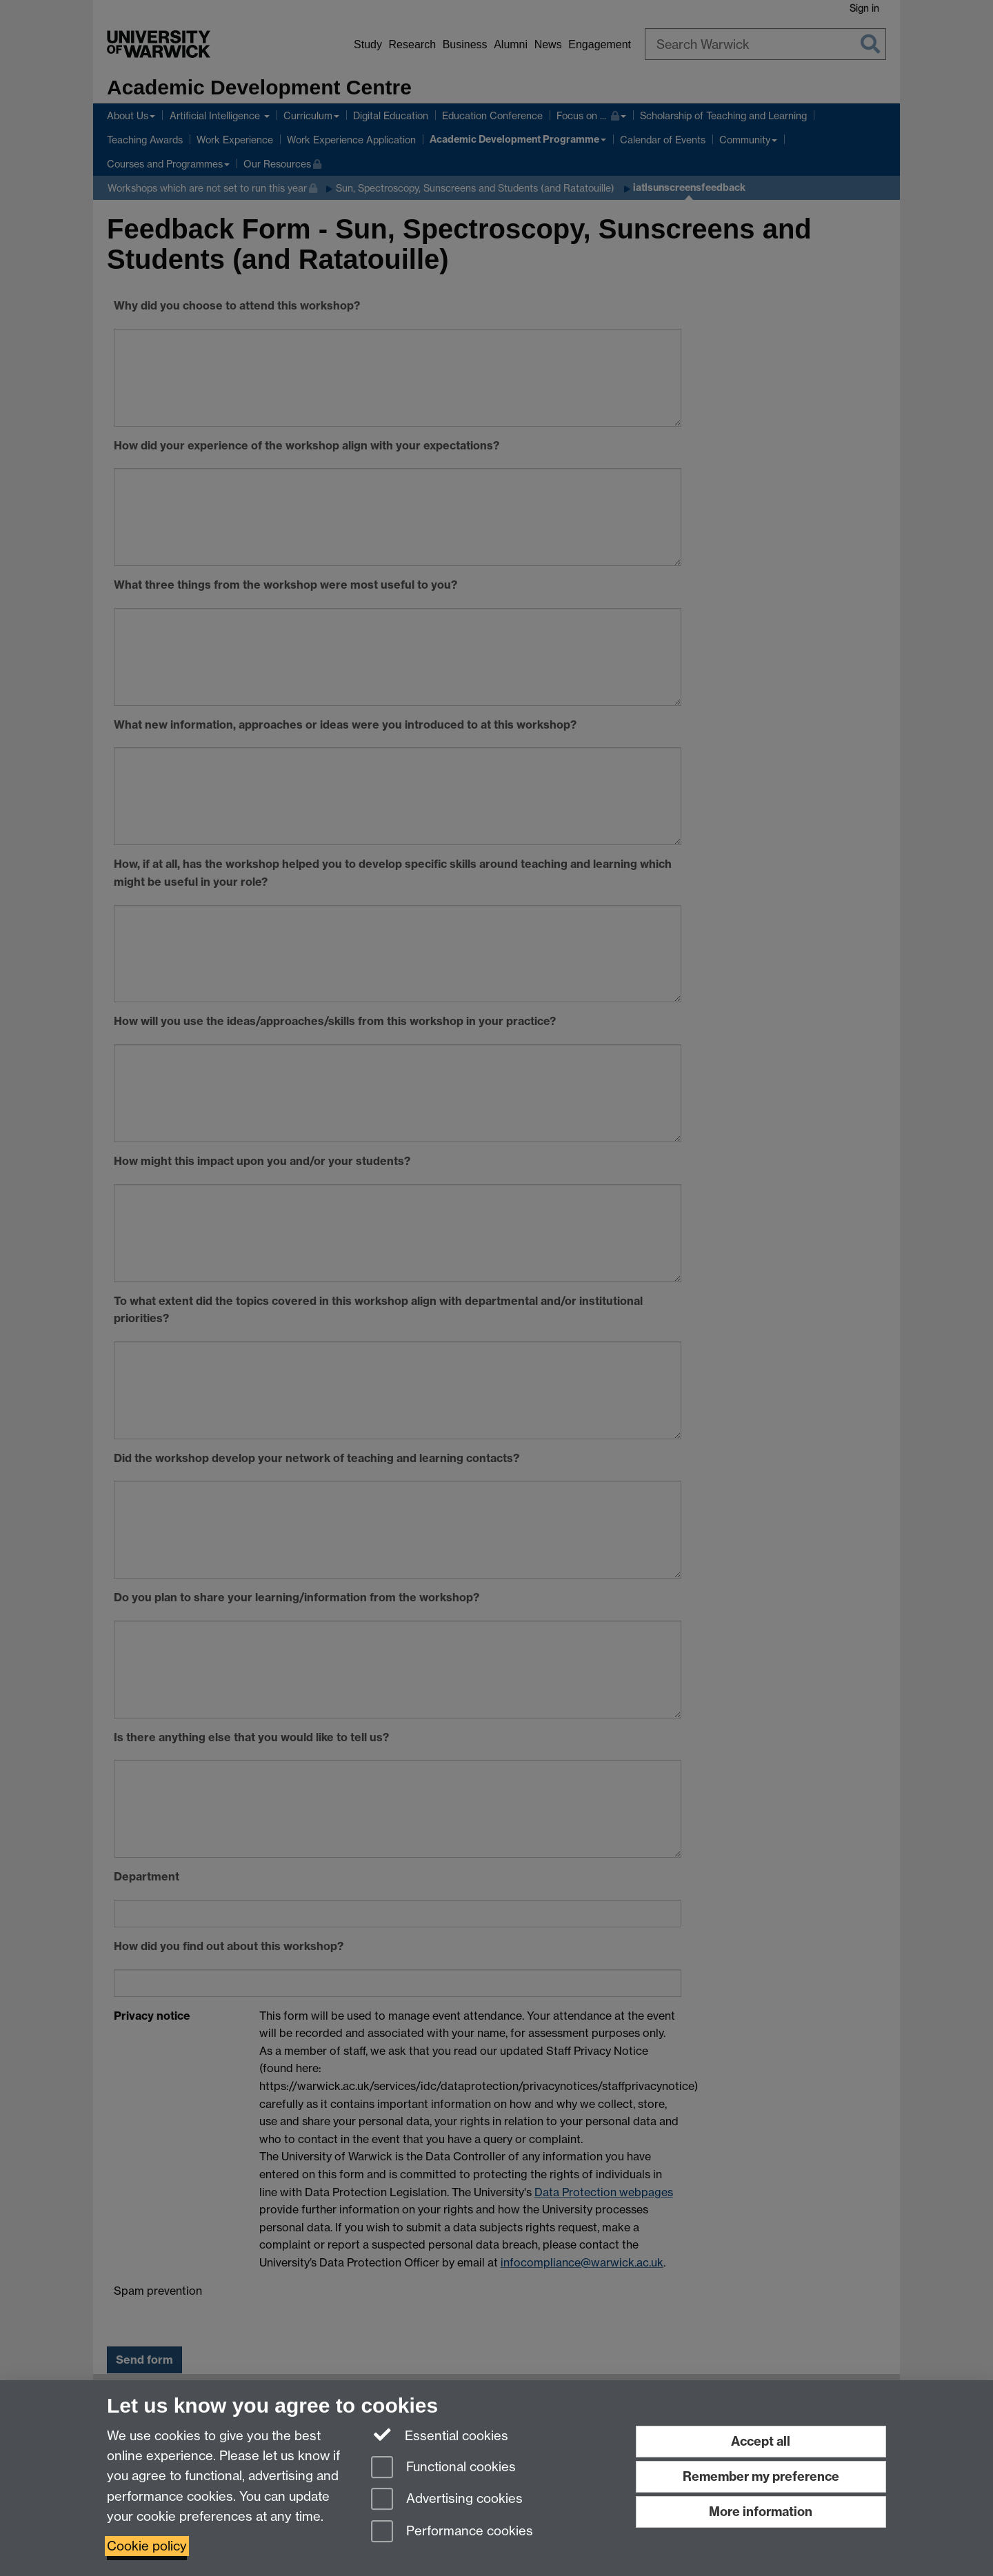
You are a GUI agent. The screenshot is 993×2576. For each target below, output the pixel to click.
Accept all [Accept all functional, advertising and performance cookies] (760, 2441)
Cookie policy (147, 2546)
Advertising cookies (447, 2500)
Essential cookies (439, 2435)
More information (760, 2511)
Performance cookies (452, 2532)
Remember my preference (761, 2476)
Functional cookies (443, 2468)
